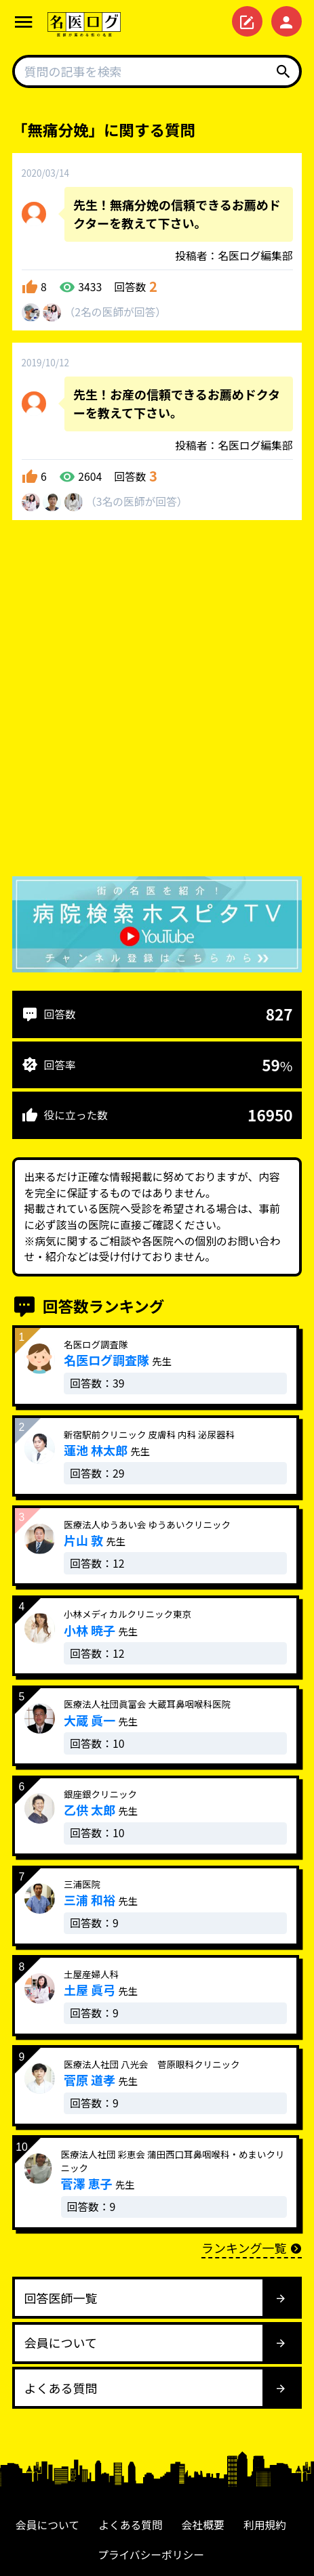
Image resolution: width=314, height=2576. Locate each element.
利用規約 (264, 2525)
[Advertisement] (157, 701)
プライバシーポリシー (151, 2554)
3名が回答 (136, 501)
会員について (47, 2525)
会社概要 (203, 2525)
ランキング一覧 (251, 2247)
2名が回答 (115, 312)
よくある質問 (130, 2525)
